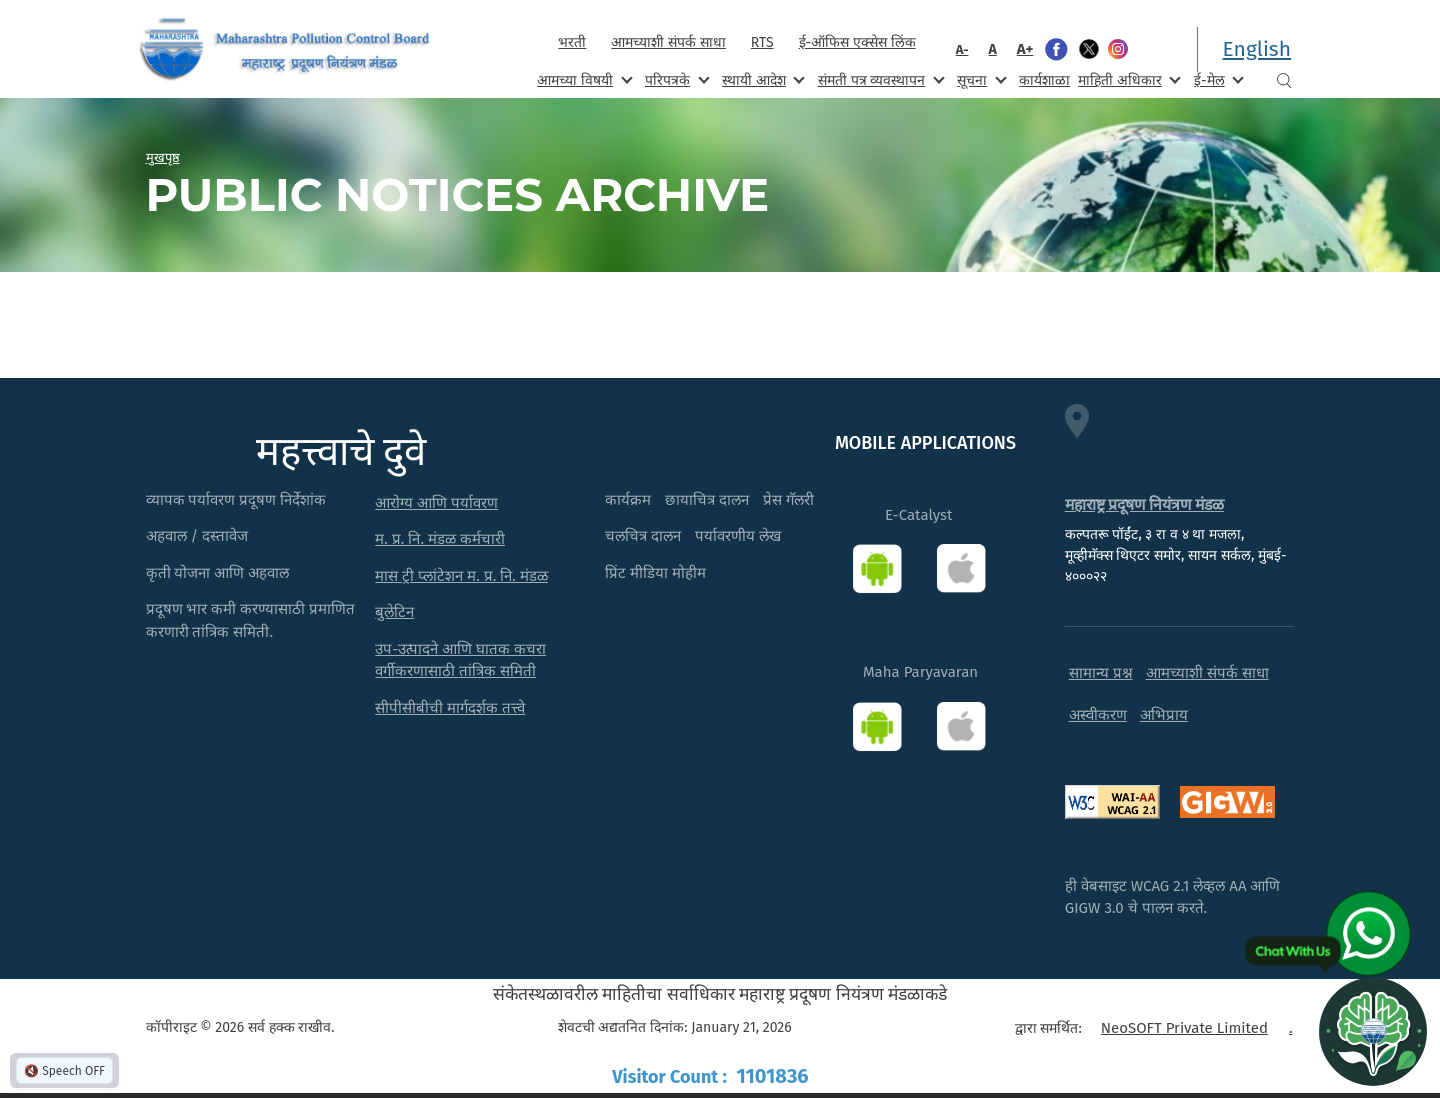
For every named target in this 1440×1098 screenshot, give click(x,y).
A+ (1025, 49)
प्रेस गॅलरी (788, 500)
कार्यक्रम (628, 500)
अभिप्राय (1164, 715)
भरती (572, 42)
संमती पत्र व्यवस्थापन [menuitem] (879, 79)
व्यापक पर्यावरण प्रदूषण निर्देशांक (236, 500)
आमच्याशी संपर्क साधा (668, 42)
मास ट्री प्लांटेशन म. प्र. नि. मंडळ (461, 576)
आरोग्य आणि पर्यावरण (436, 503)
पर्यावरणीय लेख (738, 536)
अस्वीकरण (1098, 715)
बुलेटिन (394, 612)
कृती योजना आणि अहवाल (218, 573)
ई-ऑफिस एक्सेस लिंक (857, 42)
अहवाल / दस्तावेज (197, 536)
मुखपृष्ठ (163, 157)
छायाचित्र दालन (707, 500)
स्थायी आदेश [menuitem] (761, 79)
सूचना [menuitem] (979, 79)
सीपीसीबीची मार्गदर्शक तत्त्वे (450, 708)
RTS (762, 42)
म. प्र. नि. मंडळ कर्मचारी (440, 539)
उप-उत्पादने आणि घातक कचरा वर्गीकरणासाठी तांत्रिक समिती (460, 660)
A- (962, 49)
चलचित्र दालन (643, 536)
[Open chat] (1373, 1031)
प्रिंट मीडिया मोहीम (655, 573)
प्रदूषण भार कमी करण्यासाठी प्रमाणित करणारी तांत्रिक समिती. (251, 620)
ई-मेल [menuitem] (1217, 79)
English (1257, 49)
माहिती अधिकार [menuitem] (1127, 79)
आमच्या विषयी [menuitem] (582, 79)
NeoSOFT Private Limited (1184, 1028)
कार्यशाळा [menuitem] (1044, 80)
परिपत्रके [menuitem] (675, 79)
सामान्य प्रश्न (1101, 673)
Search (1284, 80)
